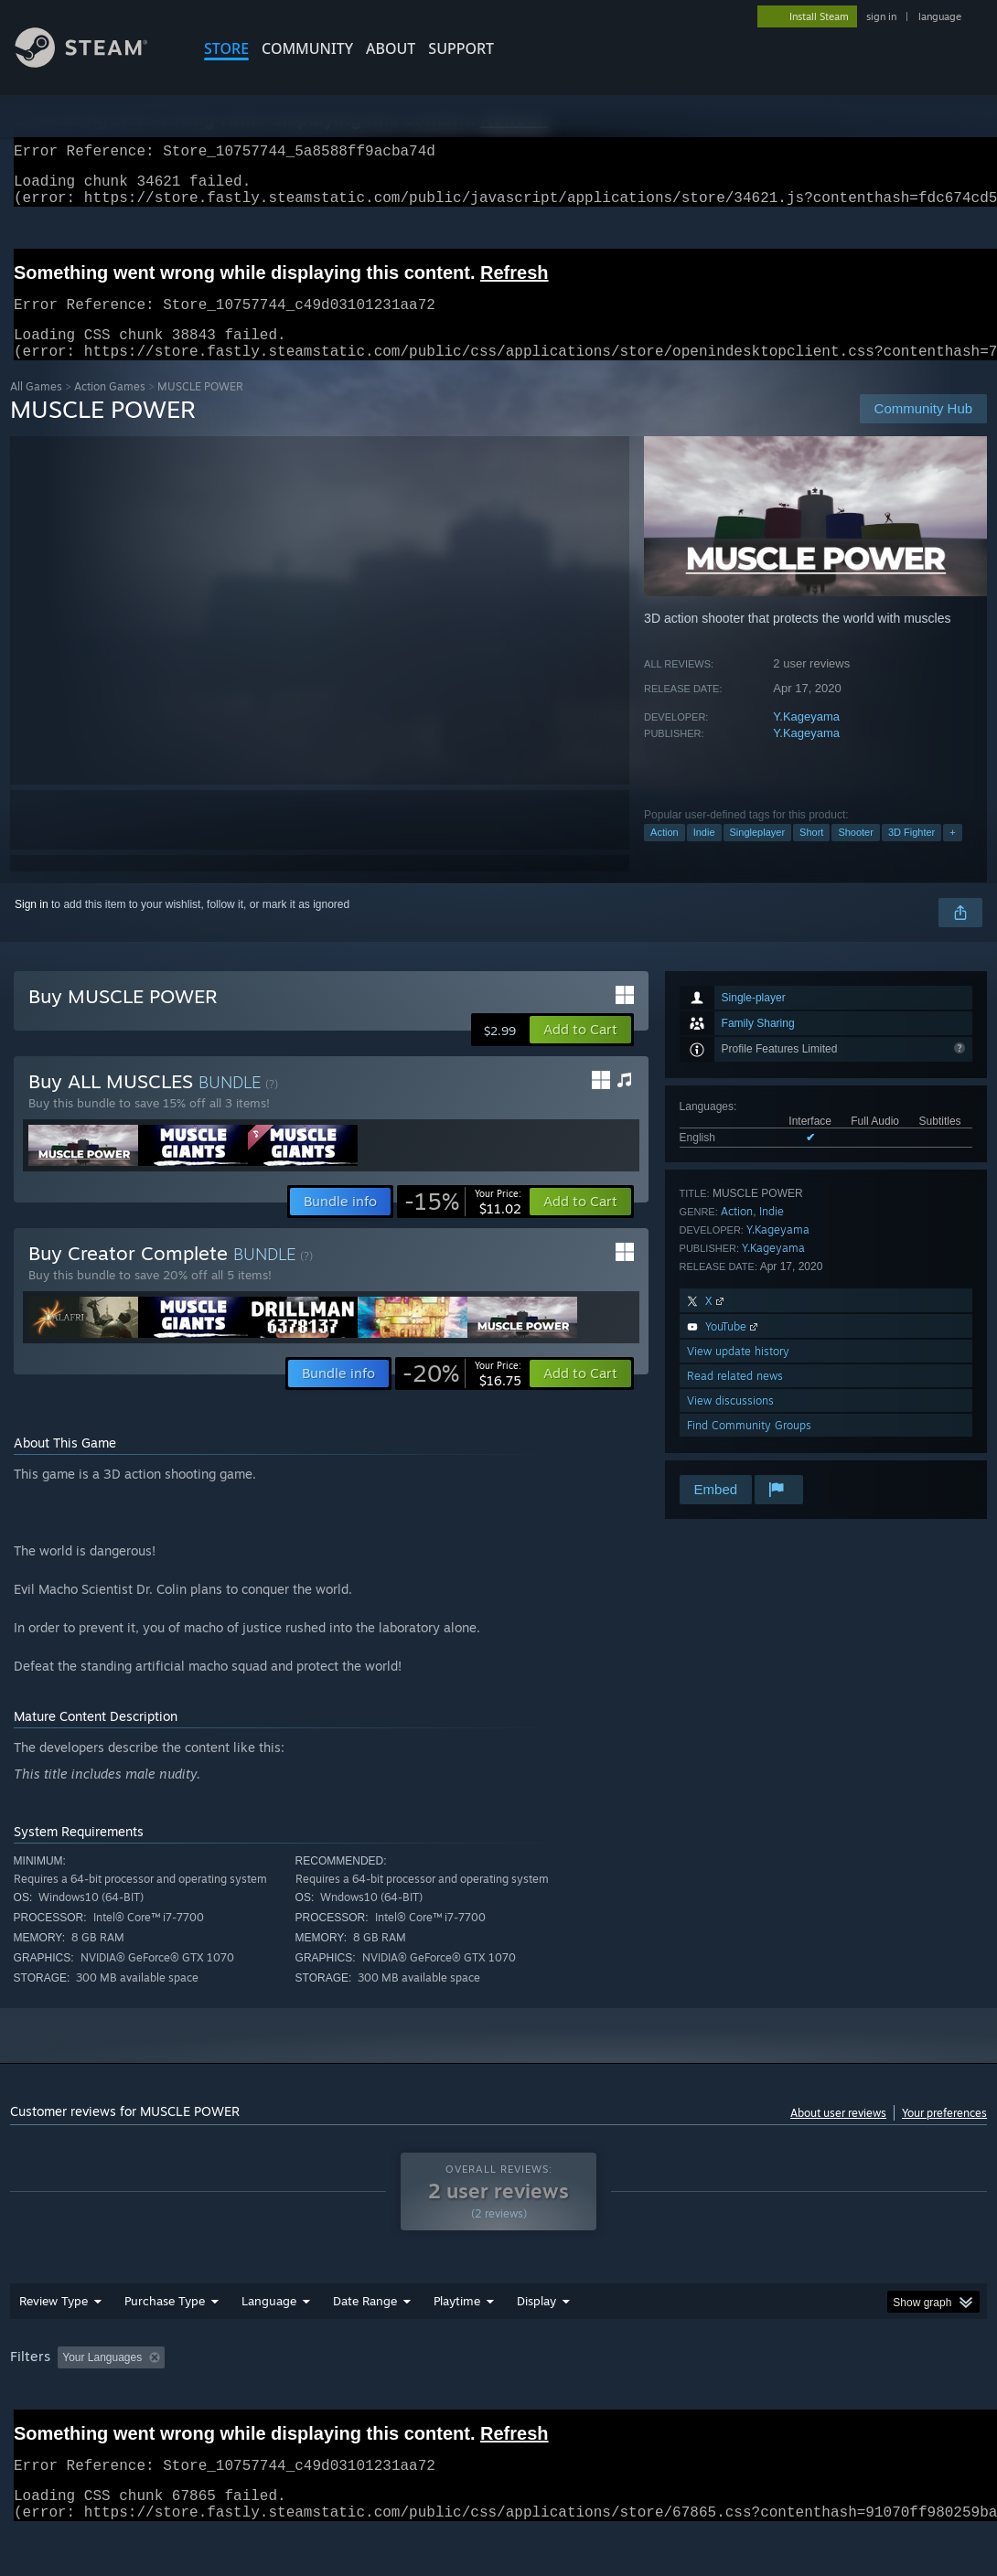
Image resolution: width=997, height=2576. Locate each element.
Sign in (31, 926)
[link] (463, 1223)
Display (536, 2322)
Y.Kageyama (806, 738)
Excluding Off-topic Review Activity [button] (287, 2379)
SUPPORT (461, 48)
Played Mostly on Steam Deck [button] (560, 2379)
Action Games (109, 408)
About (390, 48)
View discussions (730, 1422)
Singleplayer (758, 854)
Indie (704, 854)
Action (664, 854)
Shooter (856, 854)
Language (268, 2322)
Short (811, 854)
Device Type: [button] (46, 2404)
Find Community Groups (749, 1447)
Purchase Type (164, 2322)
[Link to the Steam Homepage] (95, 62)
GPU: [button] (868, 2379)
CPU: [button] (807, 2379)
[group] (498, 2391)
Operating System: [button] (713, 2379)
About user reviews (838, 2135)
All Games (36, 408)
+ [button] (952, 854)
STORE (226, 48)
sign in (881, 16)
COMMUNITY (307, 48)
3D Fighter (911, 854)
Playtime (457, 2322)
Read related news (735, 1398)
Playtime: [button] (428, 2379)
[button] (580, 1051)
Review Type (53, 2322)
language (939, 16)
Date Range (365, 2322)
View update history (738, 1373)
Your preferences (944, 2135)
